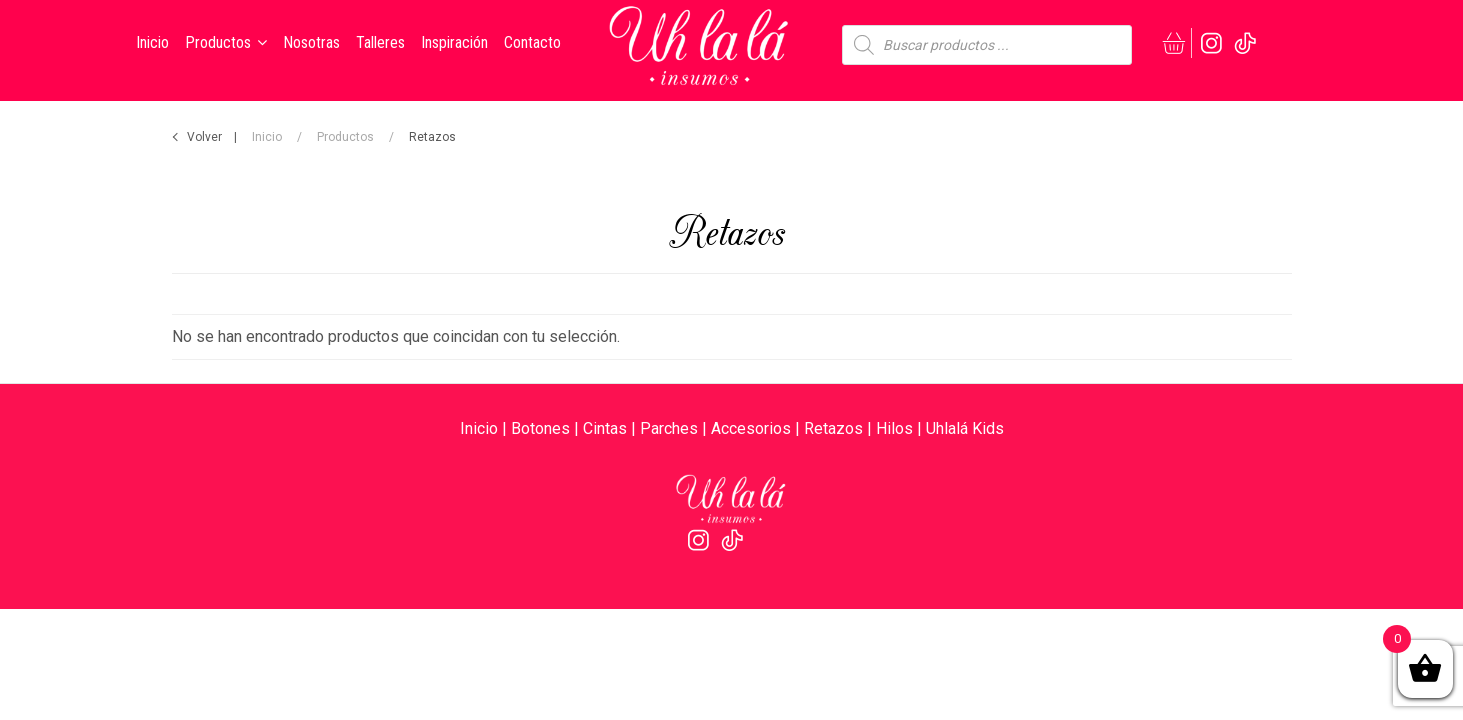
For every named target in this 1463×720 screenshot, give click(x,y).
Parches (669, 428)
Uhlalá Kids (965, 428)
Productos (345, 137)
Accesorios (751, 428)
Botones (540, 428)
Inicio (267, 137)
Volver (204, 137)
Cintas (605, 428)
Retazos (833, 428)
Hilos (894, 428)
